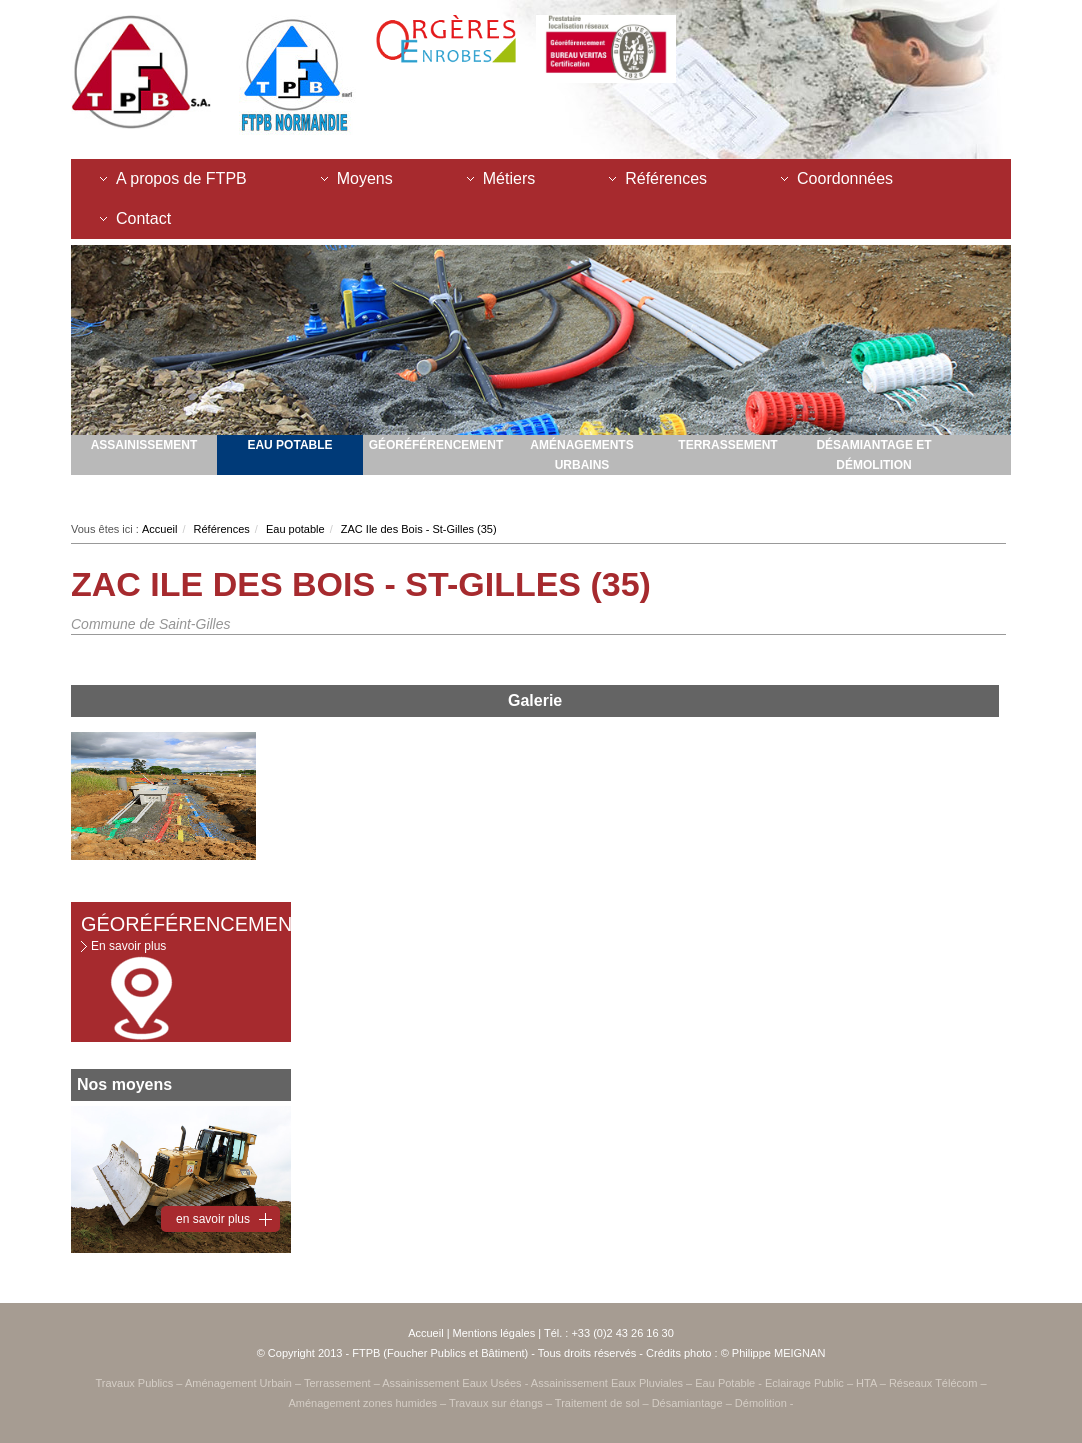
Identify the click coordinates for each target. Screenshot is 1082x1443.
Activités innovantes (290, 495)
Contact (143, 218)
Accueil (159, 529)
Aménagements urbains (581, 455)
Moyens (365, 178)
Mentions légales (494, 1333)
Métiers (509, 178)
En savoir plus (128, 946)
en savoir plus (213, 1219)
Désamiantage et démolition (873, 455)
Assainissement (144, 445)
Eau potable (289, 445)
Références (666, 178)
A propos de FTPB (181, 178)
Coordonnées (845, 178)
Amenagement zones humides (144, 495)
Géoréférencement (436, 445)
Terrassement (727, 445)
